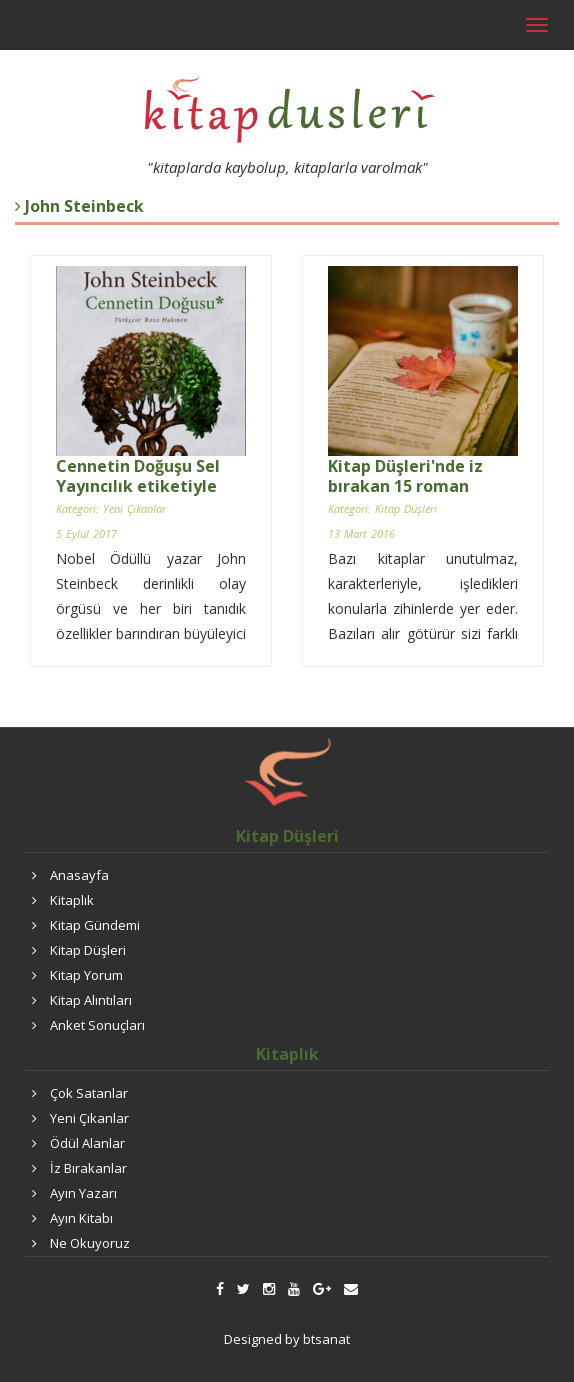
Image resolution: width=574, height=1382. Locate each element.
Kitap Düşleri (88, 950)
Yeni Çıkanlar (89, 1118)
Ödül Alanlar (87, 1143)
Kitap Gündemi (95, 925)
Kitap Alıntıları (91, 1000)
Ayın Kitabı (81, 1218)
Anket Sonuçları (97, 1025)
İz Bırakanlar (88, 1168)
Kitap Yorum (86, 975)
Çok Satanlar (89, 1093)
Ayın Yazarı (83, 1193)
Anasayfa (79, 875)
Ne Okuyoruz (90, 1243)
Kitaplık (72, 900)
